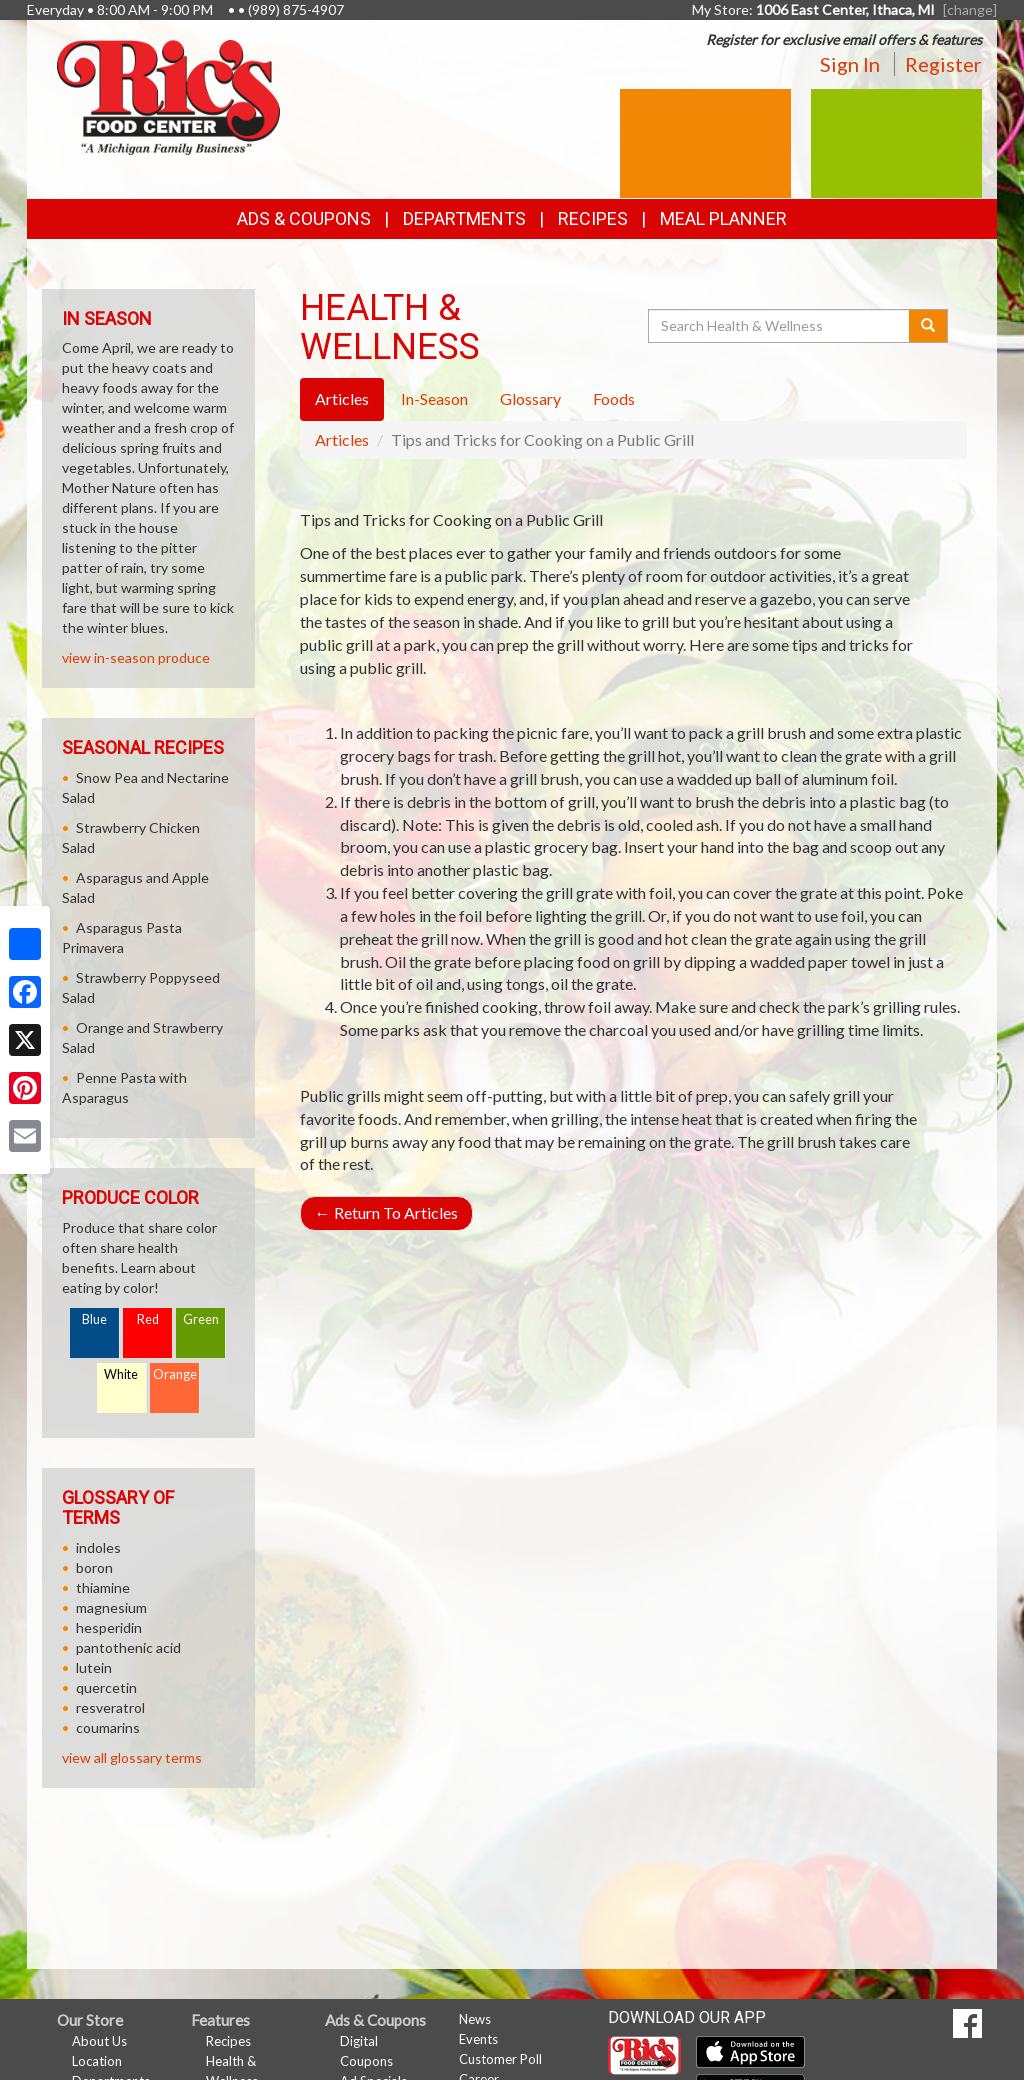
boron (94, 1567)
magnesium (111, 1607)
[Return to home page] (168, 95)
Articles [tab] (342, 398)
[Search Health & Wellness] (780, 326)
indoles (98, 1547)
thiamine (103, 1587)
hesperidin (109, 1627)
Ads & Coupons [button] (304, 218)
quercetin (106, 1687)
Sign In (850, 64)
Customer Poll (500, 2059)
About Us (99, 2041)
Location (97, 2061)
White (121, 1374)
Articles (342, 439)
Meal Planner (723, 218)
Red (148, 1319)
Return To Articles (386, 1212)
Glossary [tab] (530, 398)
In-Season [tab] (434, 398)
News (475, 2019)
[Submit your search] (928, 326)
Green (201, 1319)
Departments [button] (464, 218)
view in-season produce (136, 657)
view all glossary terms (132, 1757)
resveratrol (110, 1707)
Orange (175, 1374)
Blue (94, 1319)
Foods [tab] (614, 398)
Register (943, 64)
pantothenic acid (128, 1647)
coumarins (108, 1727)
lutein (94, 1667)
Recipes (593, 218)
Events (478, 2039)
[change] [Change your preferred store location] (970, 9)
